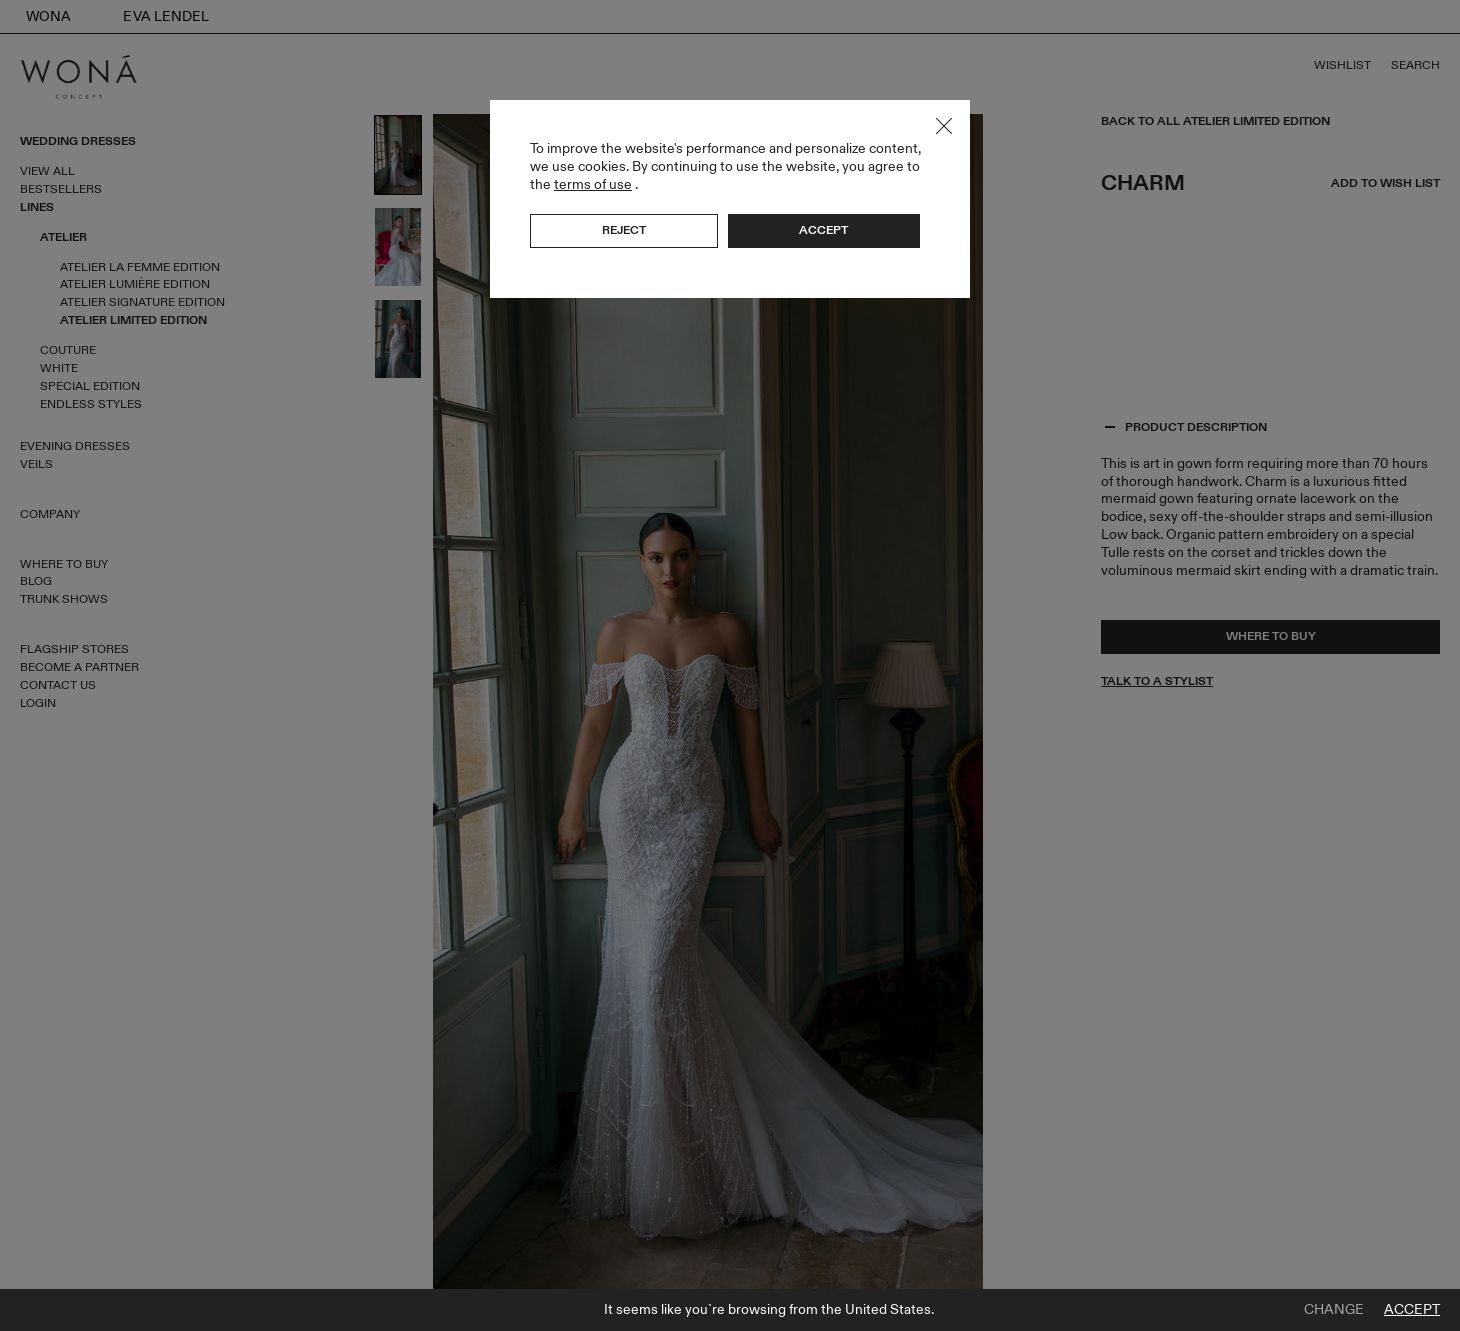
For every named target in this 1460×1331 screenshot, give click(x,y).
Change (1334, 1310)
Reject (624, 230)
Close (944, 126)
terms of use (593, 184)
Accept (1412, 1310)
